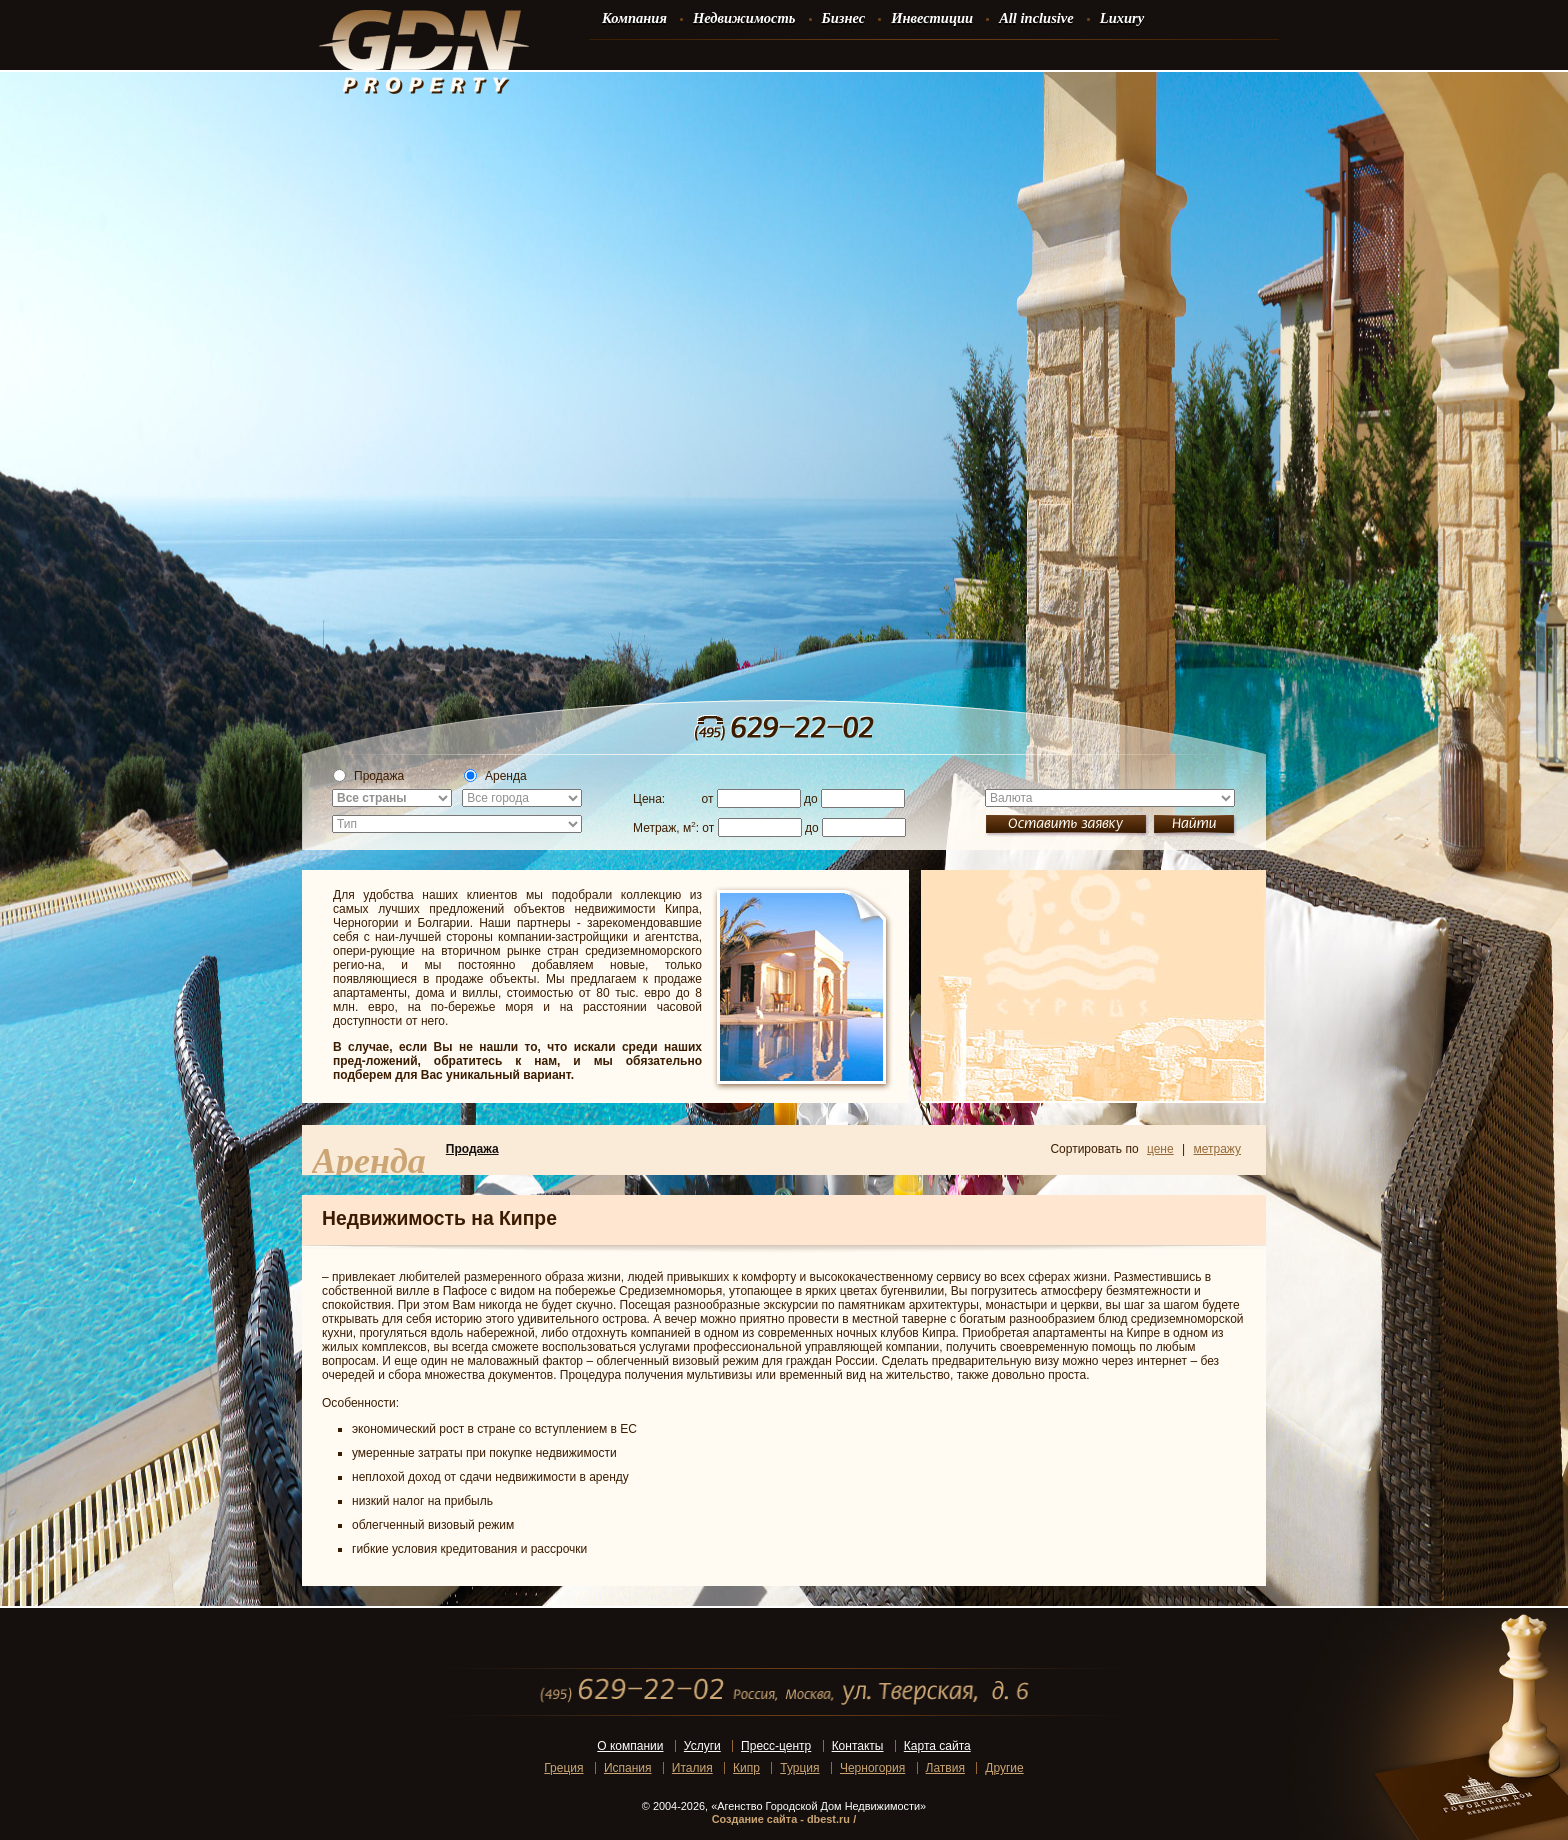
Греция (563, 1768)
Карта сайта (937, 1746)
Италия (692, 1768)
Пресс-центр (776, 1746)
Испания (628, 1768)
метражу (1217, 1149)
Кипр (746, 1768)
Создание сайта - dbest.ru (781, 1819)
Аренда (495, 776)
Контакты (858, 1746)
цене (1160, 1149)
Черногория (872, 1768)
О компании (630, 1746)
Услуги (702, 1746)
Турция (799, 1768)
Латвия (945, 1768)
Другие (1004, 1768)
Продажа (368, 776)
